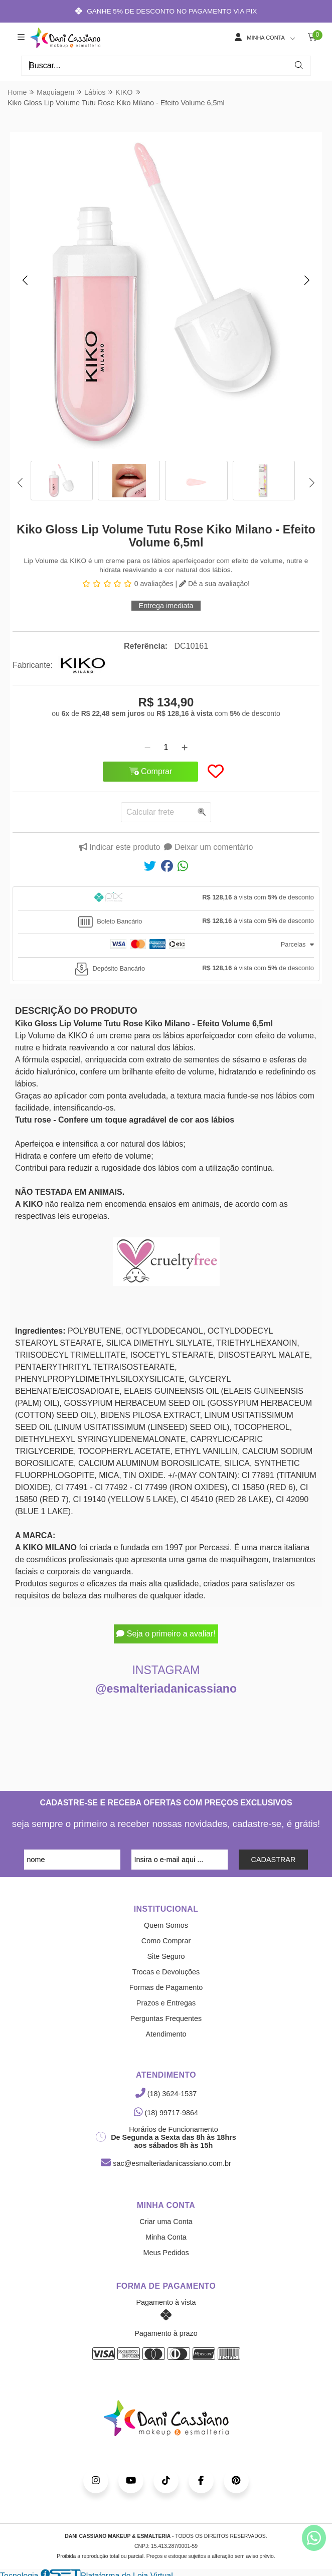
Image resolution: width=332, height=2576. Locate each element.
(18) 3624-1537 (166, 2094)
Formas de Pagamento (166, 1987)
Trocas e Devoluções (166, 1972)
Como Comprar (166, 1941)
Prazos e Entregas (166, 2003)
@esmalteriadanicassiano (166, 1688)
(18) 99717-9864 (166, 2113)
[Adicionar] (185, 748)
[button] (25, 280)
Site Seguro (166, 1956)
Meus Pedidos (166, 2253)
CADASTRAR (273, 1860)
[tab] (166, 898)
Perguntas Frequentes (166, 2018)
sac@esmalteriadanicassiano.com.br (166, 2163)
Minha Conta (166, 2237)
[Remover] (147, 748)
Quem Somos (166, 1925)
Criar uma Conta (166, 2222)
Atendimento (166, 2034)
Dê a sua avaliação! (214, 584)
